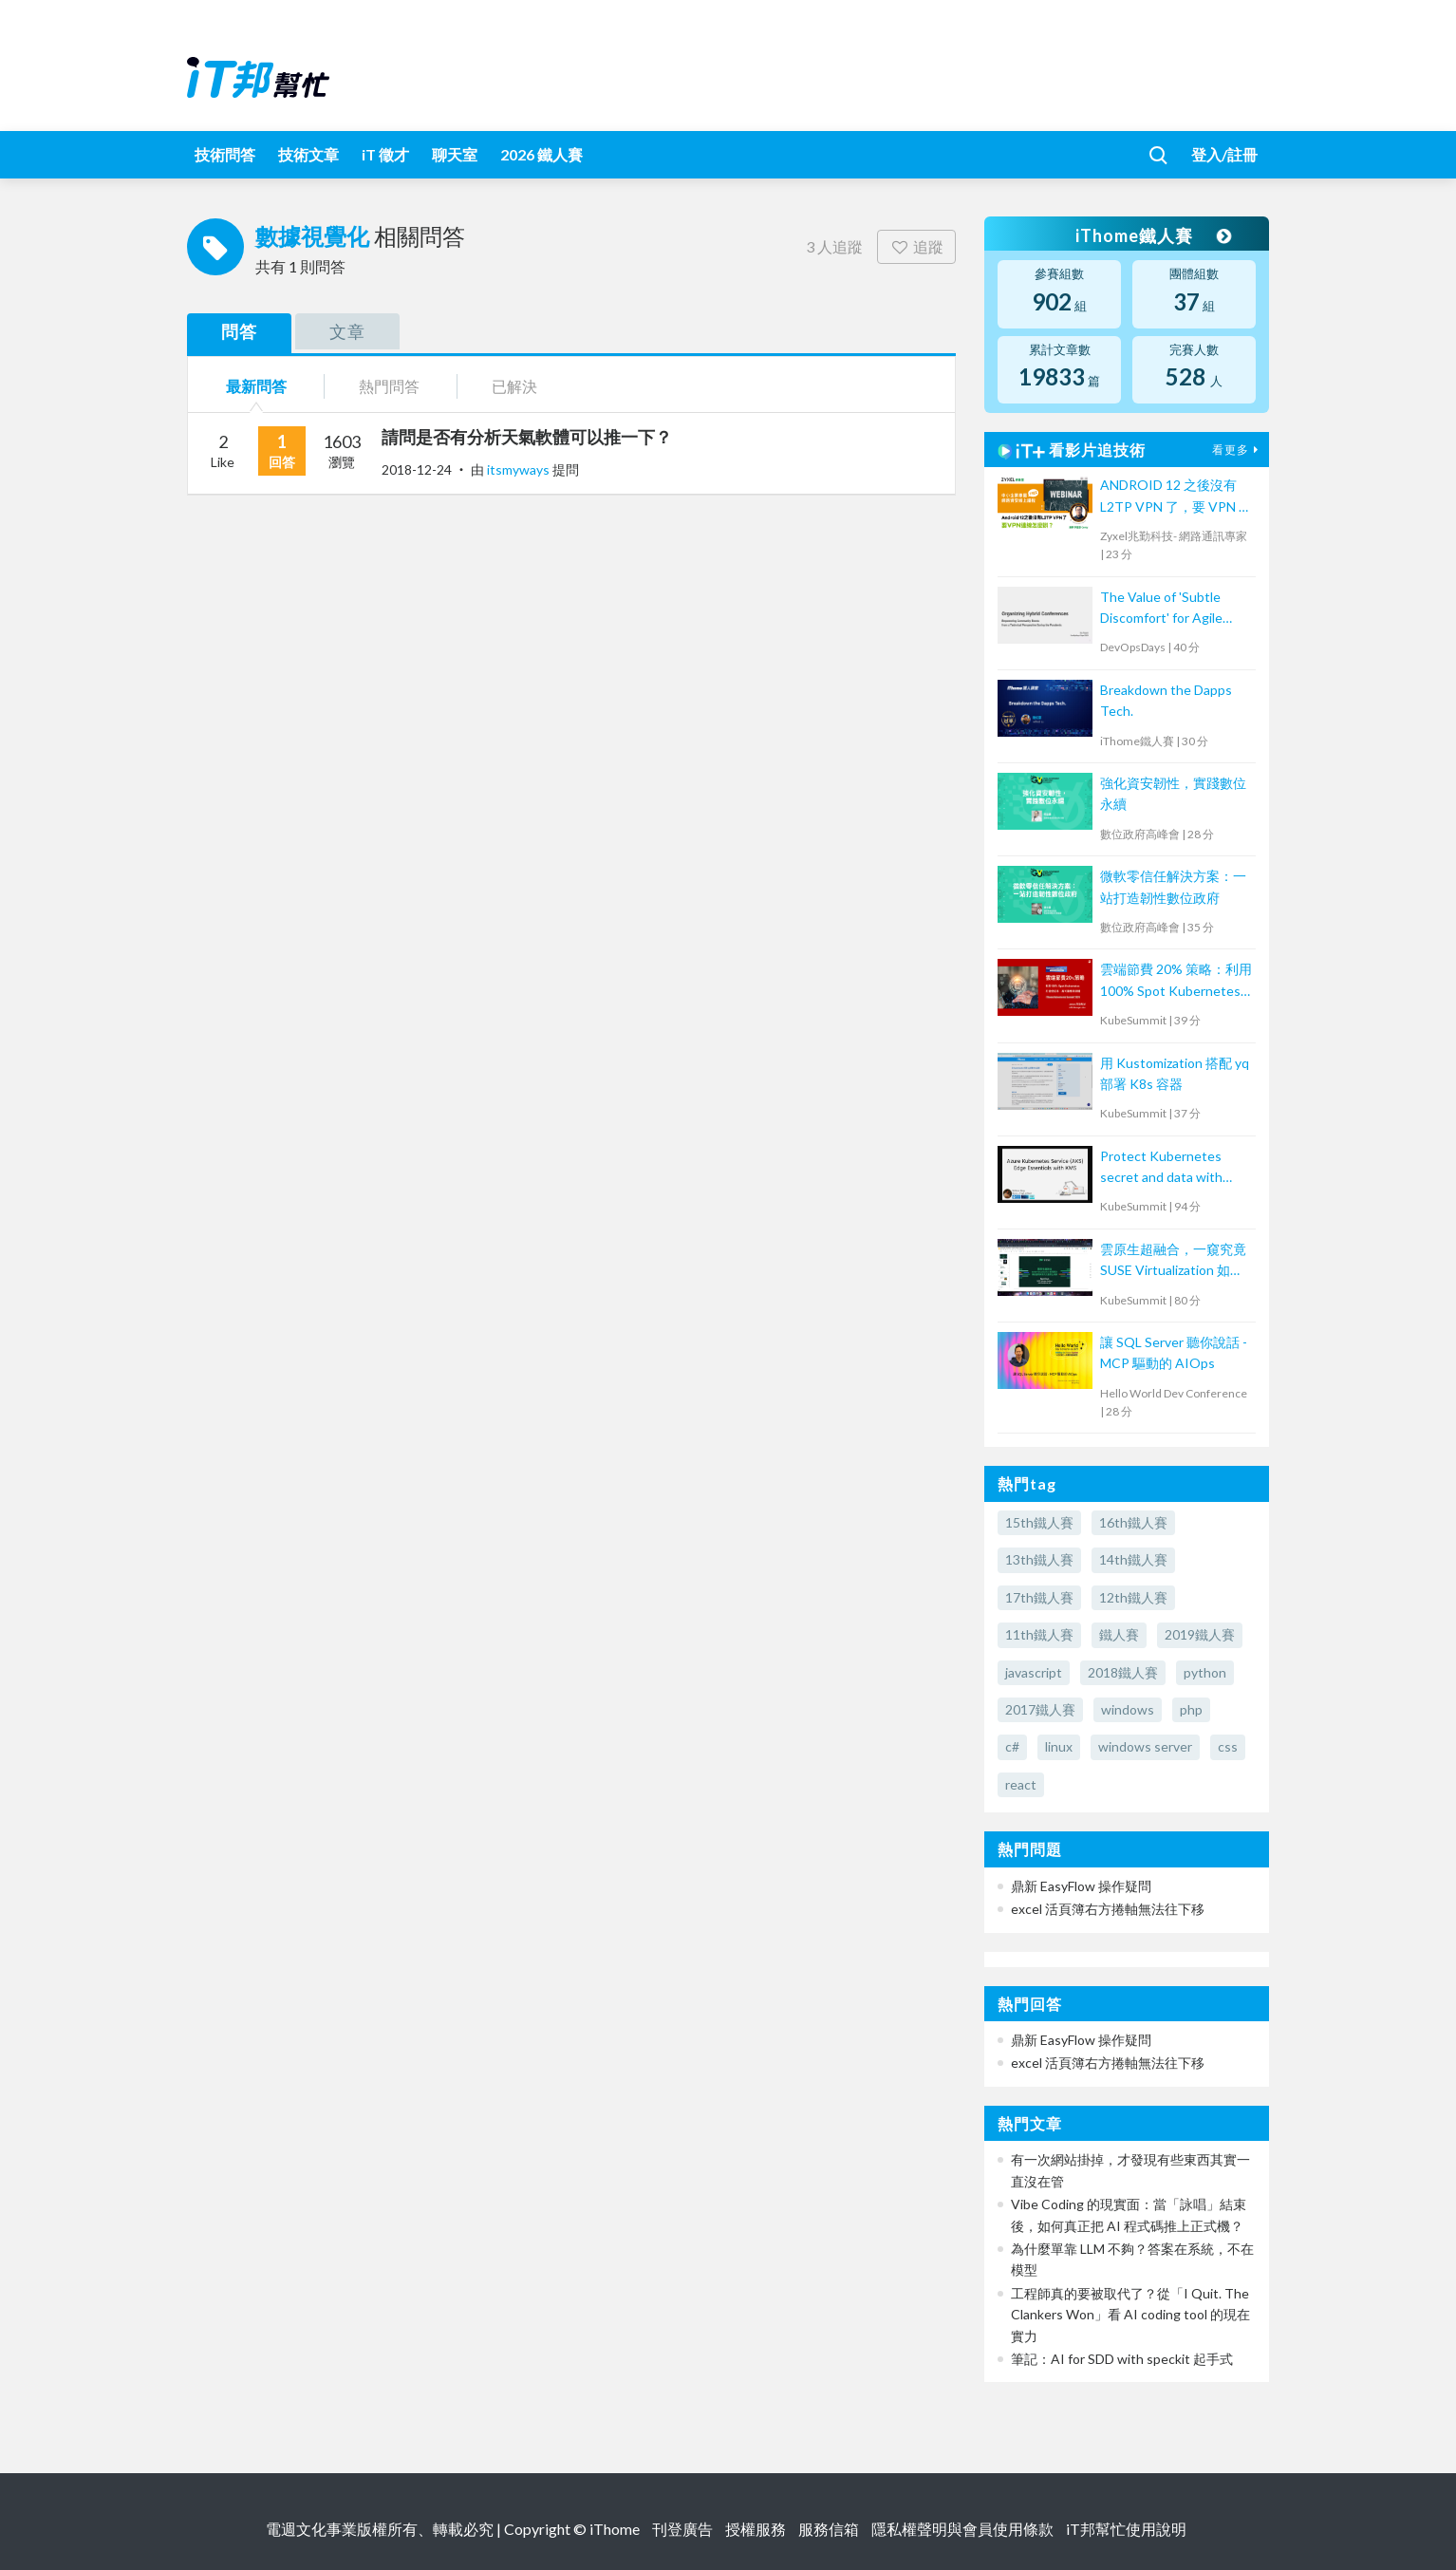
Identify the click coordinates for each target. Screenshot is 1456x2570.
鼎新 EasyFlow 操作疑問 (1081, 1886)
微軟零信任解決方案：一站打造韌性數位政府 (1173, 886)
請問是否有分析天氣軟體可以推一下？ (527, 436)
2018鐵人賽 (1123, 1672)
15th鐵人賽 (1039, 1522)
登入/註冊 (1224, 154)
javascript (1033, 1672)
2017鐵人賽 (1040, 1709)
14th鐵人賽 (1133, 1559)
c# (1012, 1746)
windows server (1145, 1746)
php (1191, 1709)
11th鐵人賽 (1039, 1634)
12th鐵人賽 (1133, 1597)
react (1020, 1784)
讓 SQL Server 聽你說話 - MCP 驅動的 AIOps (1173, 1352)
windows (1127, 1709)
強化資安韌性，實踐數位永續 (1173, 793)
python (1205, 1672)
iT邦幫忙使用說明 (1126, 2529)
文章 (347, 331)
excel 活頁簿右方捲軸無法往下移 (1107, 1909)
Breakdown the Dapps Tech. (1166, 700)
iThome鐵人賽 (1153, 235)
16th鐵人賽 (1133, 1522)
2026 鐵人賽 (541, 154)
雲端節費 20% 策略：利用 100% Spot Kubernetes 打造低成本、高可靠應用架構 (1176, 981)
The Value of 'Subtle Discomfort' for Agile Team (1161, 609)
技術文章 (308, 154)
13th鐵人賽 (1039, 1559)
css (1228, 1746)
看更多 (1237, 449)
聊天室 (454, 154)
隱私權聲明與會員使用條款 (962, 2529)
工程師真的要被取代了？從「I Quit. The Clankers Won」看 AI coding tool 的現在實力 (1130, 2314)
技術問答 (225, 154)
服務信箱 (828, 2529)
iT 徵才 (385, 154)
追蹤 (916, 246)
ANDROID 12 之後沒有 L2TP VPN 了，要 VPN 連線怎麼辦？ (1176, 497)
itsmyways (519, 469)
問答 (239, 331)
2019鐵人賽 (1200, 1634)
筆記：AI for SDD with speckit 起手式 (1122, 2359)
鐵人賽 (1119, 1634)
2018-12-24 (417, 469)
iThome (614, 2529)
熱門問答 (389, 386)
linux (1059, 1746)
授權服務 (755, 2529)
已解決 (514, 386)
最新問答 (256, 386)
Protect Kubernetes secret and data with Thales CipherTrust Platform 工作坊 (1161, 1168)
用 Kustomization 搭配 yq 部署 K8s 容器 (1174, 1073)
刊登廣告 (682, 2529)
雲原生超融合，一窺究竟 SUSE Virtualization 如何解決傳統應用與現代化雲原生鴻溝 (1173, 1261)
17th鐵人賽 (1039, 1597)
